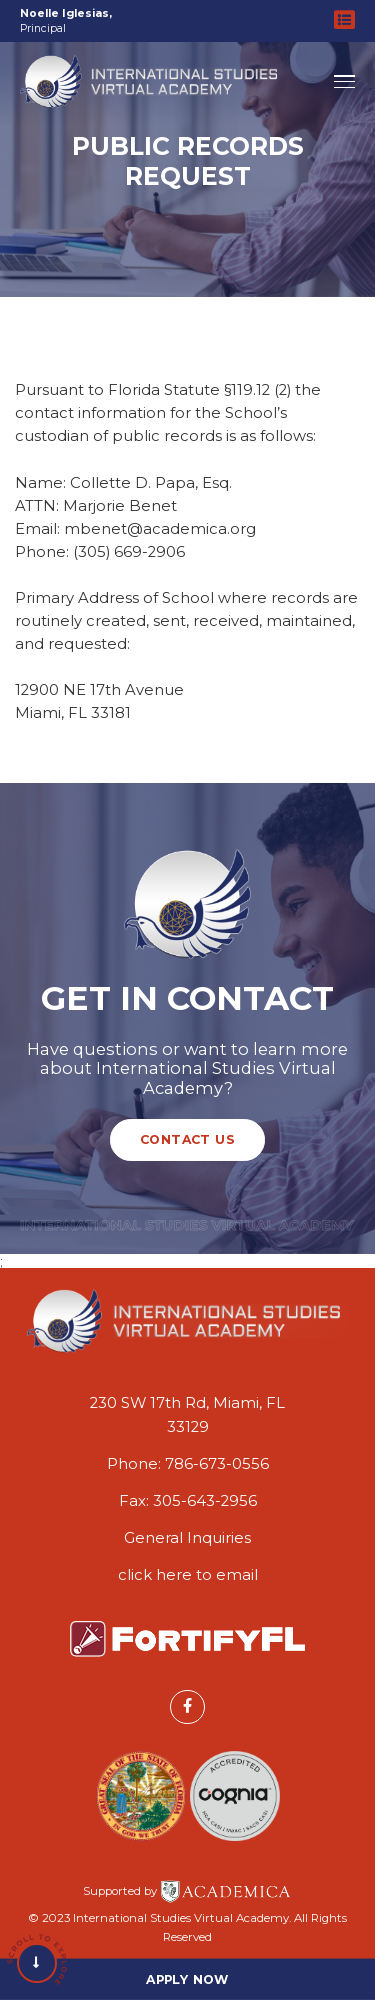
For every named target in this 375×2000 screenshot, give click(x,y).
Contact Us (187, 1139)
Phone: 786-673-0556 (188, 1464)
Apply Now (187, 1978)
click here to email (188, 1575)
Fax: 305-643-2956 (188, 1501)
